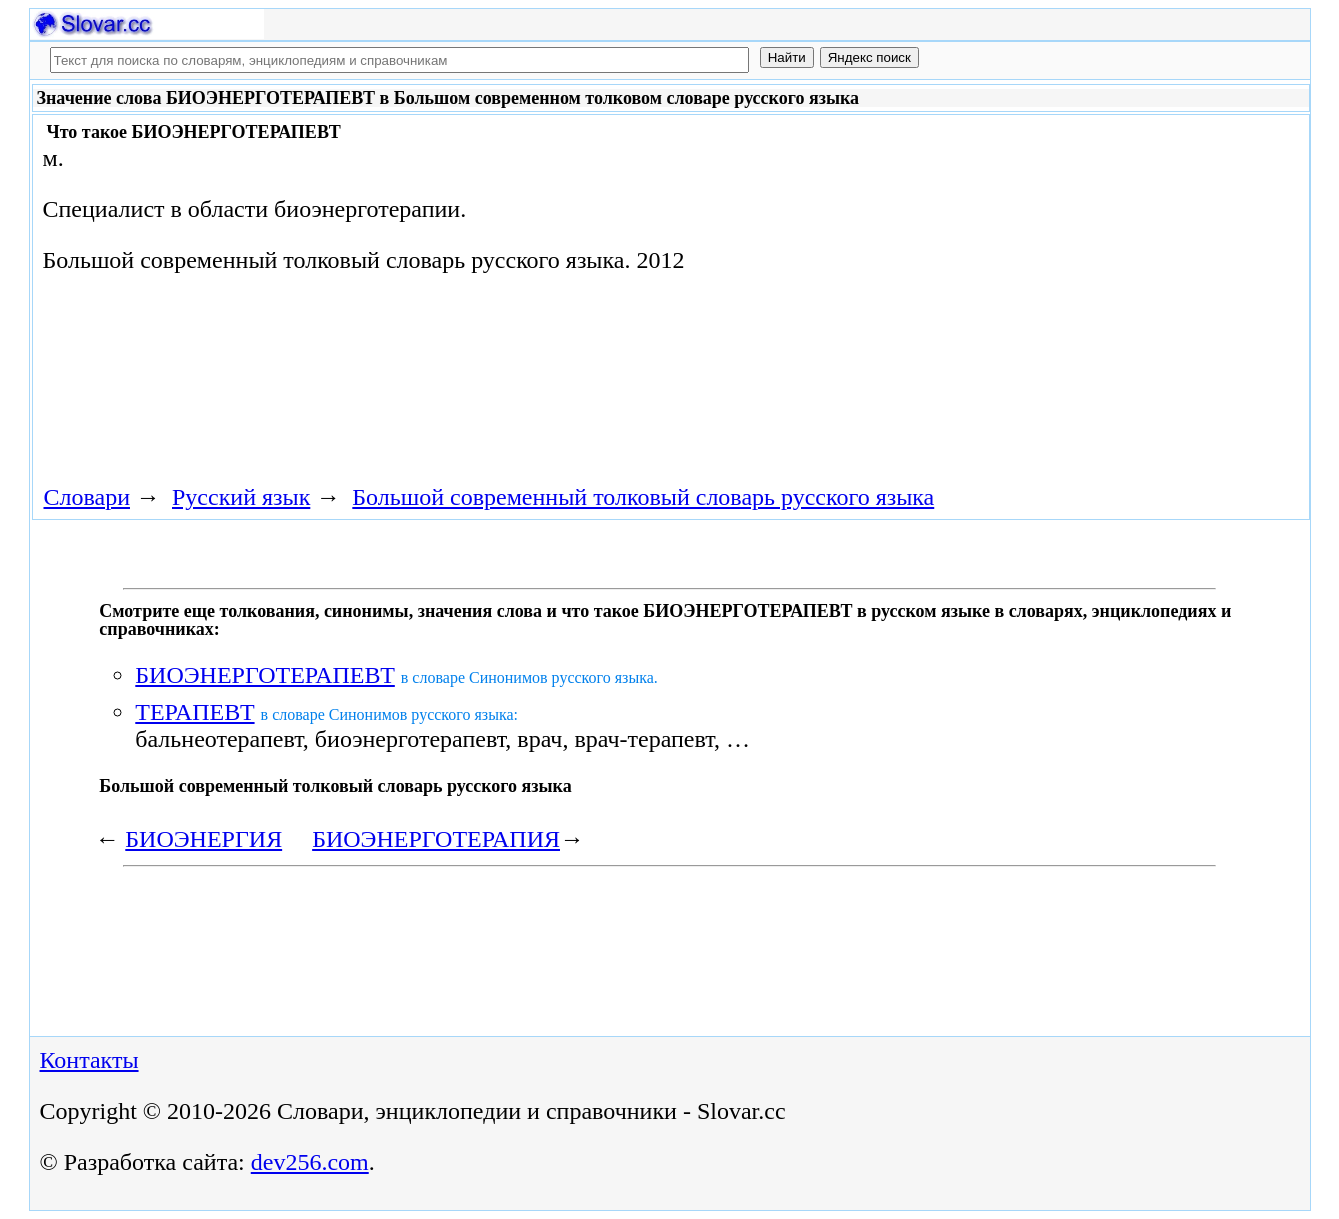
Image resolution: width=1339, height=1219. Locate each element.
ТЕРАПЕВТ (194, 712)
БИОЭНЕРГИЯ (203, 839)
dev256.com (310, 1162)
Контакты (89, 1060)
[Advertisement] (862, 282)
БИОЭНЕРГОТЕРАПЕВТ (265, 675)
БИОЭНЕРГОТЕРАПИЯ (436, 839)
